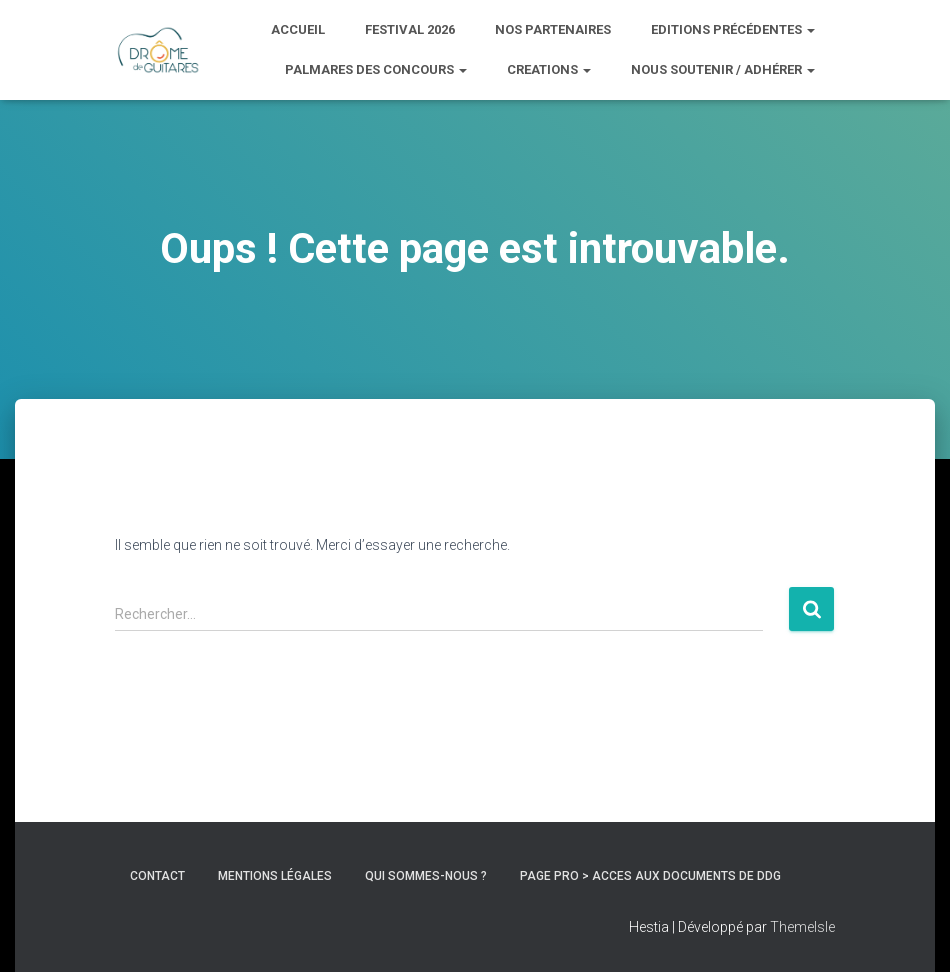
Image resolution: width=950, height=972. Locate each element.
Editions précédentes (733, 29)
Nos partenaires (553, 29)
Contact (157, 876)
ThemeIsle (802, 927)
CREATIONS (549, 69)
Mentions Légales (275, 876)
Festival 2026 (410, 29)
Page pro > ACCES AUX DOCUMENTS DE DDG (650, 876)
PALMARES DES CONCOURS (376, 69)
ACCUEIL (298, 29)
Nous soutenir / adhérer (723, 69)
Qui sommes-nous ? (426, 876)
